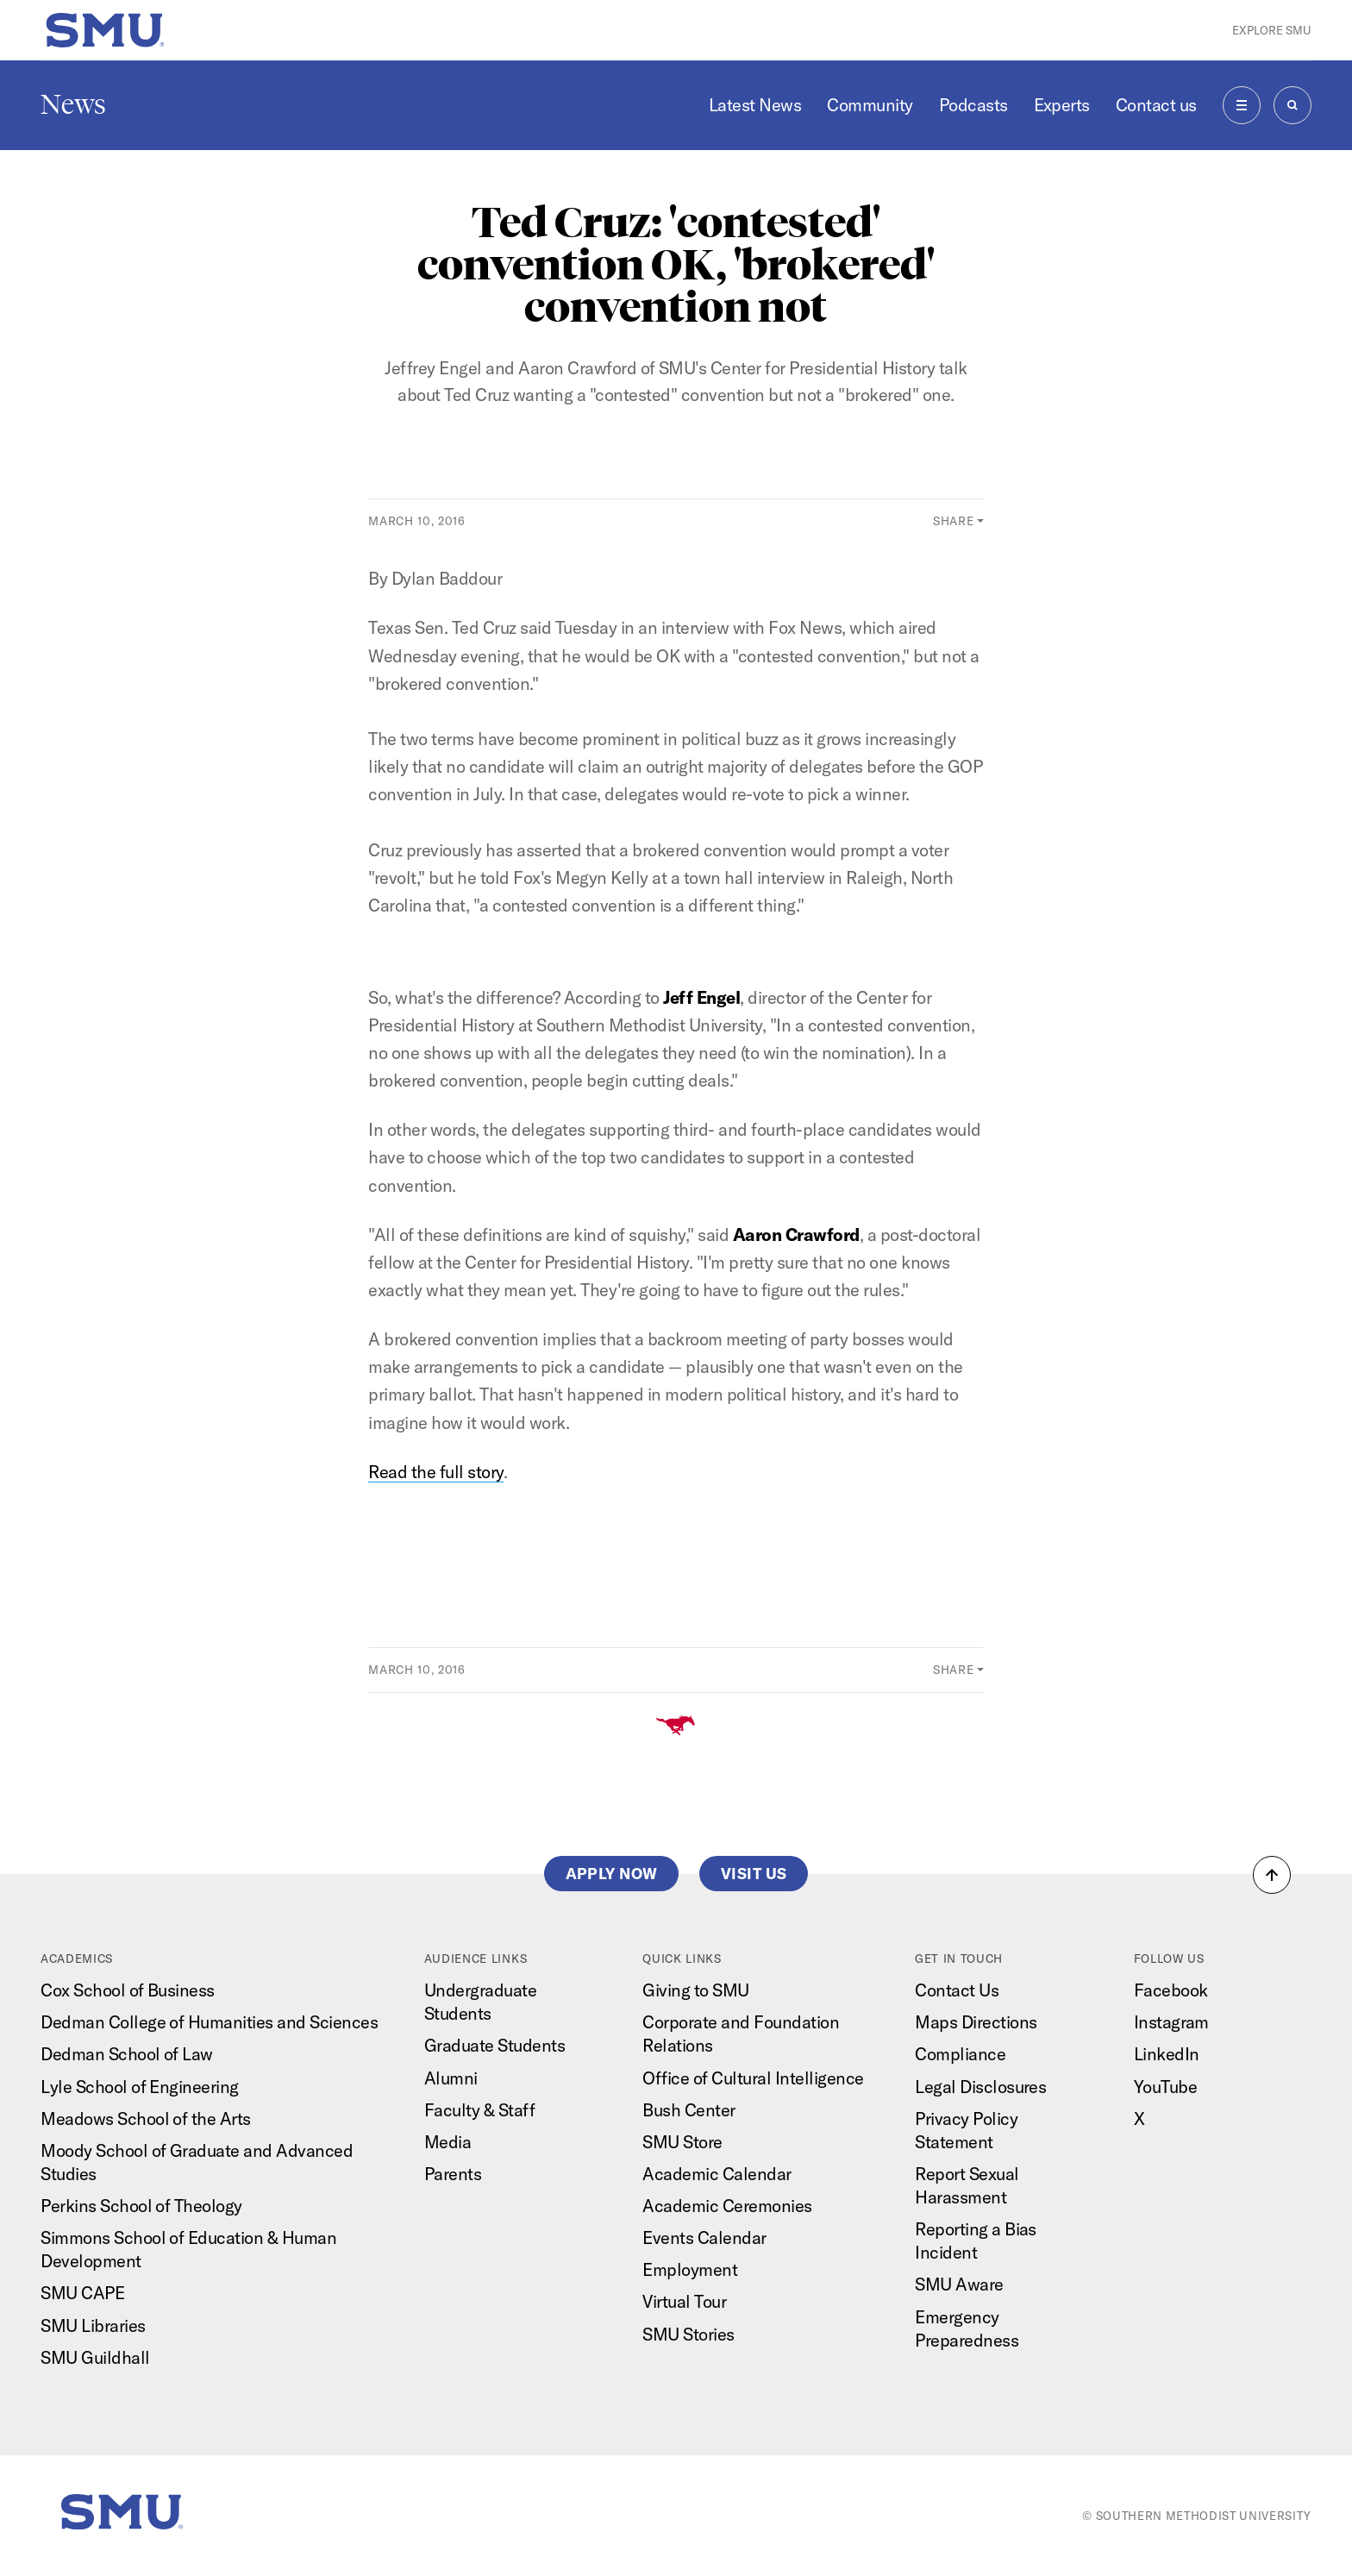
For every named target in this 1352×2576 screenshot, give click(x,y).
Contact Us (956, 1990)
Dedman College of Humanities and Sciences (209, 2022)
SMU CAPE (82, 2292)
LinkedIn (1166, 2054)
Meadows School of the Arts (146, 2118)
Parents (452, 2173)
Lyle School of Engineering (140, 2086)
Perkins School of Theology (141, 2205)
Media (448, 2142)
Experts (1062, 105)
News (73, 104)
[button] (1272, 1875)
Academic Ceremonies (726, 2205)
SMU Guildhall (95, 2357)
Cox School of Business (128, 1990)
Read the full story (435, 1471)
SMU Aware (959, 2284)
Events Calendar (704, 2237)
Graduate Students (494, 2045)
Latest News (755, 105)
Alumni (451, 2078)
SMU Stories (688, 2334)
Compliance (960, 2054)
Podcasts (973, 105)
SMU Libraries (93, 2325)
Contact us (1156, 105)
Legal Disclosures (980, 2086)
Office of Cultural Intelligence (752, 2078)
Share (953, 520)
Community (869, 105)
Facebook (1171, 1990)
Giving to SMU (695, 1990)
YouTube (1165, 2086)
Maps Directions (975, 2022)
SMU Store (682, 2142)
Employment (689, 2269)
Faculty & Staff (479, 2110)
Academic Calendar (716, 2173)
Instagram (1171, 2022)
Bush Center (688, 2110)
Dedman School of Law (127, 2054)
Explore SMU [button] (1271, 30)
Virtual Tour (684, 2301)
